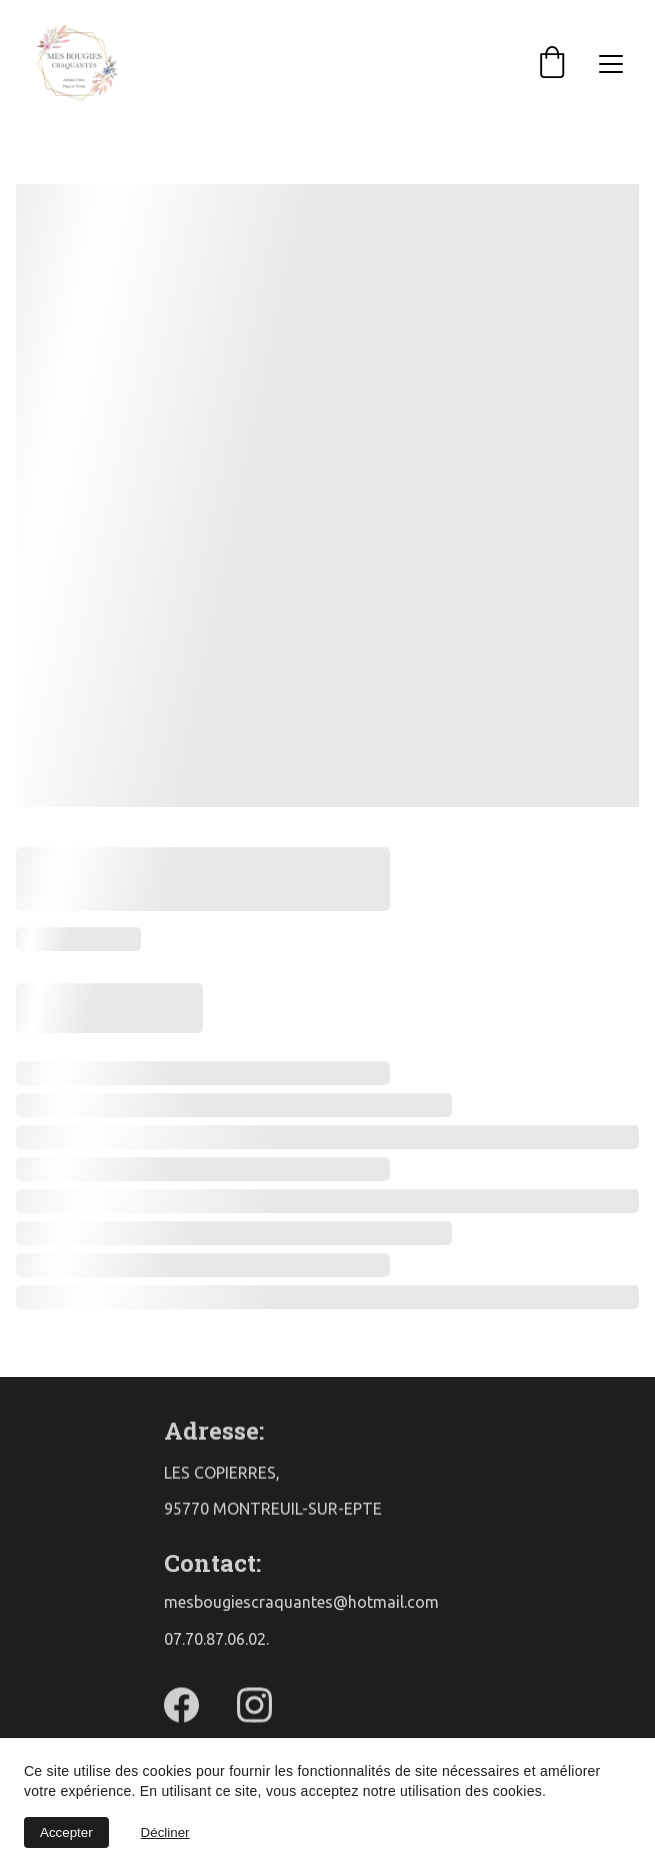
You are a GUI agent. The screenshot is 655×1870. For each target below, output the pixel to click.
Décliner (165, 1832)
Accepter (66, 1832)
